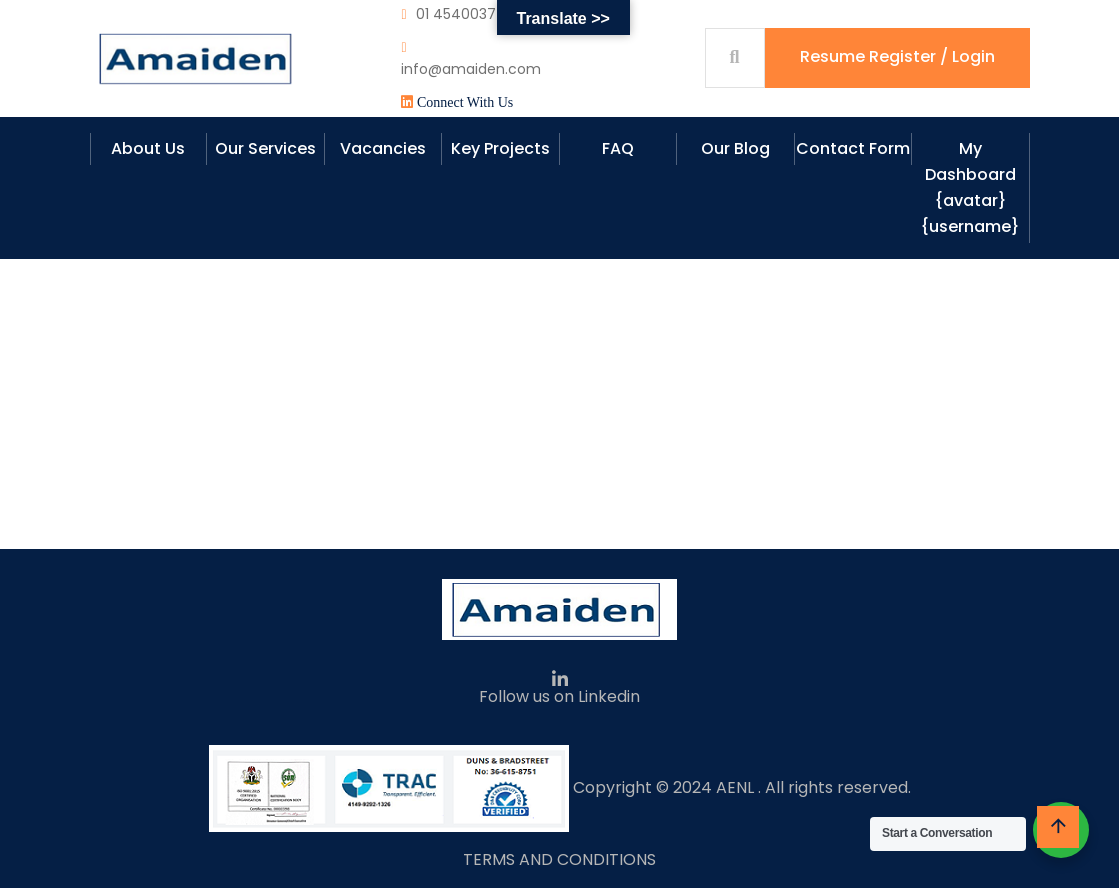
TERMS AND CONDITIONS (559, 859)
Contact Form (853, 148)
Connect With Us (465, 102)
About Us (148, 148)
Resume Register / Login (897, 56)
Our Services (265, 148)
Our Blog (735, 148)
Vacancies (383, 148)
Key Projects (500, 148)
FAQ (618, 148)
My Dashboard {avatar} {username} (970, 187)
